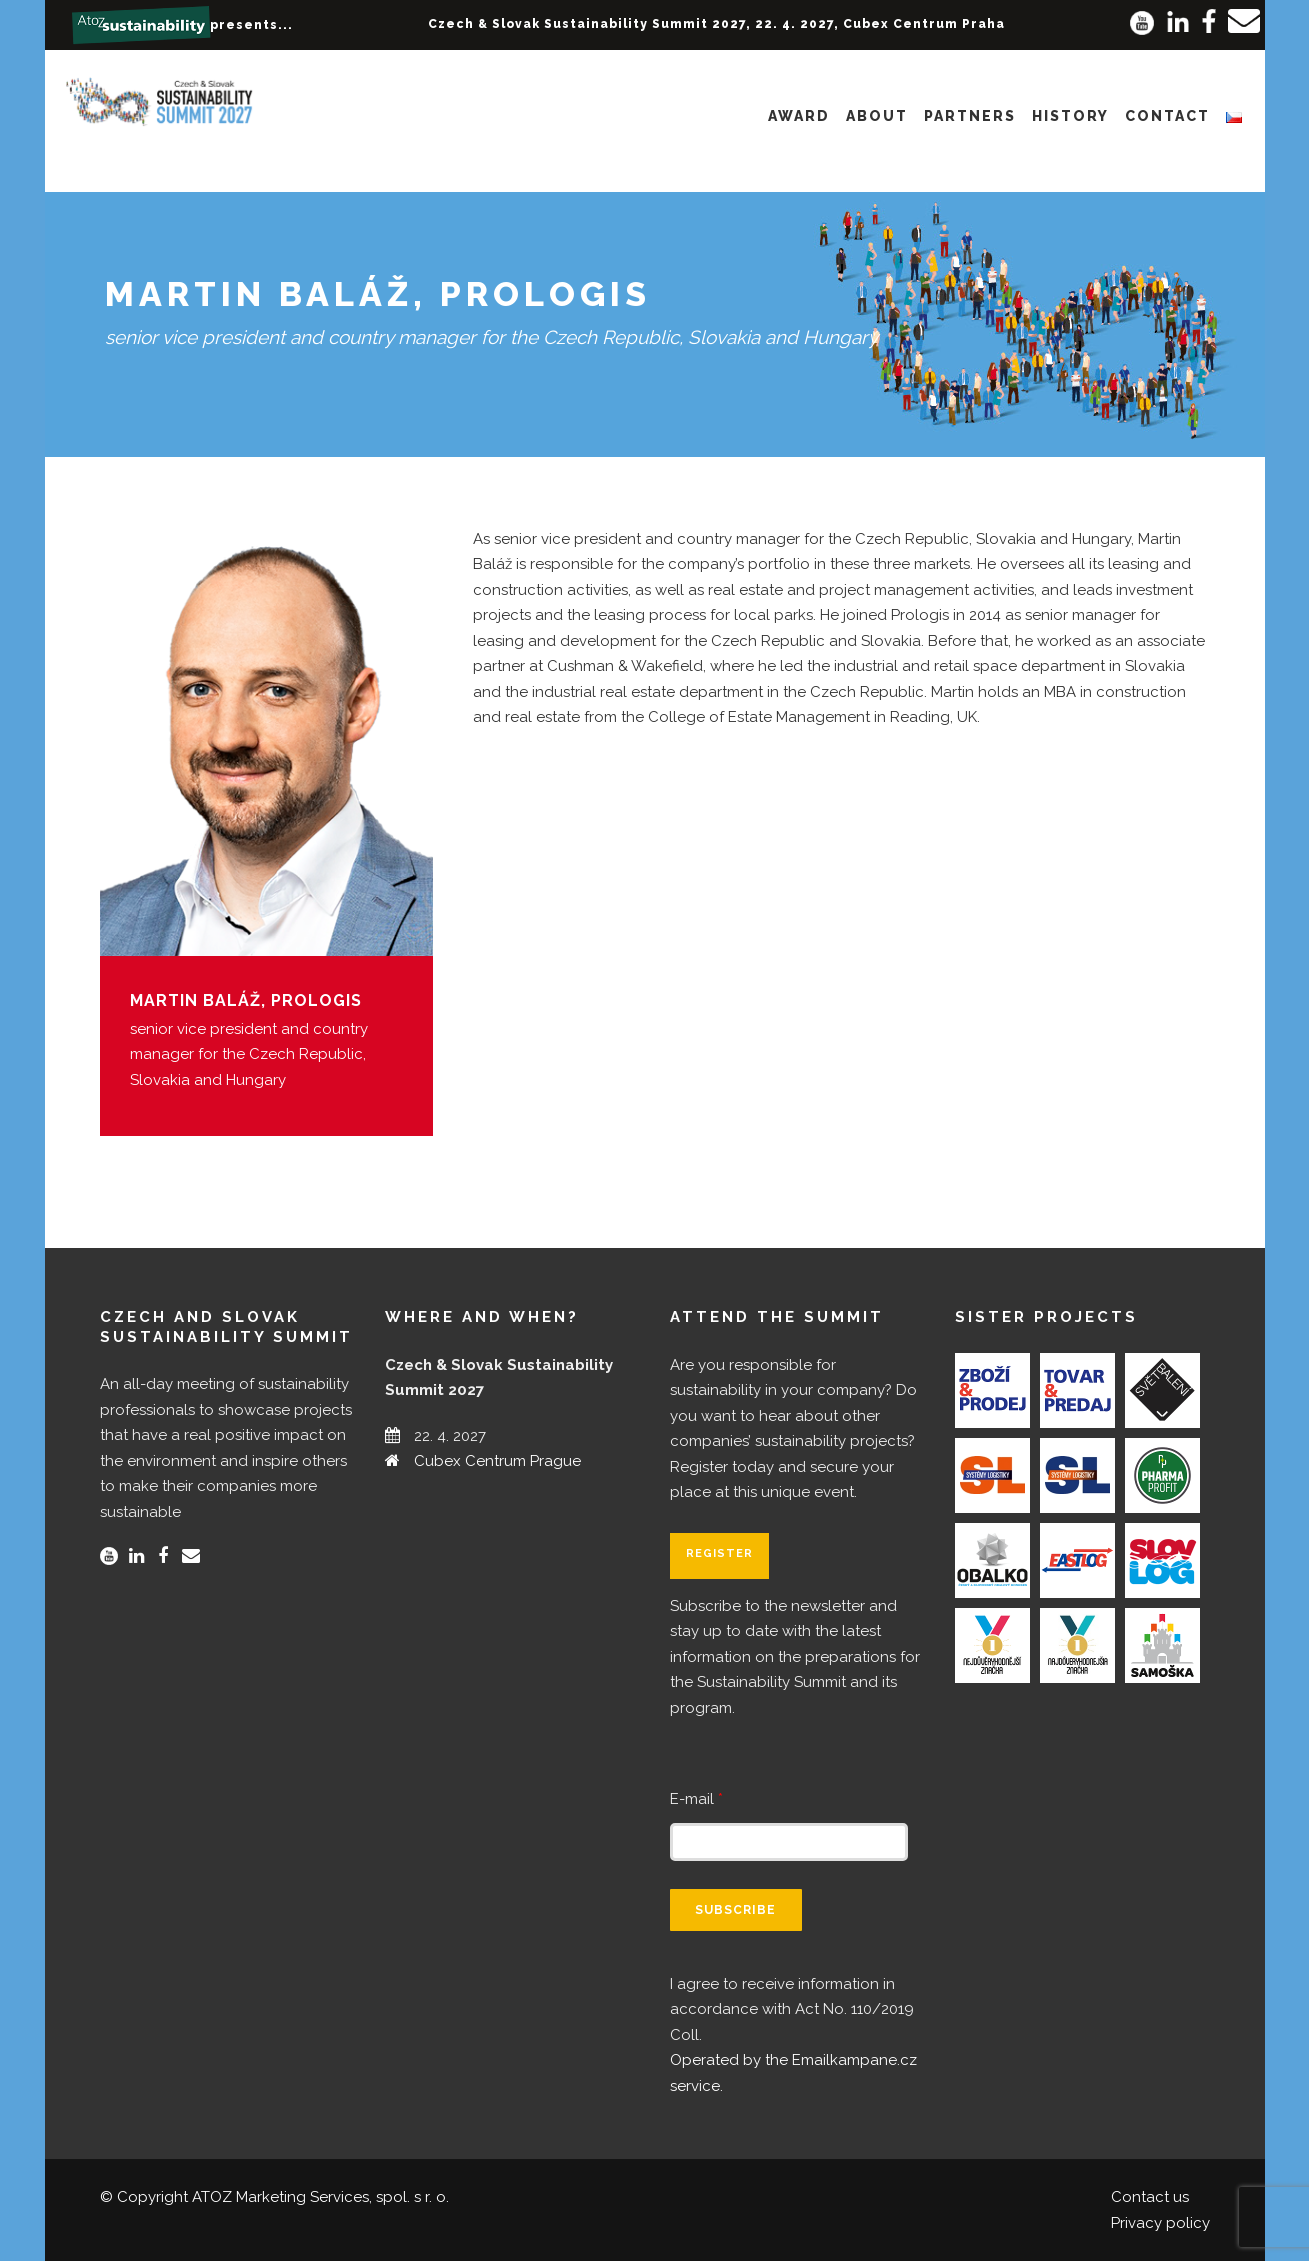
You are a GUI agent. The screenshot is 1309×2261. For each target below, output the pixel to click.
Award (799, 116)
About (877, 116)
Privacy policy (1160, 2223)
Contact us (1150, 2197)
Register (719, 1553)
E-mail (696, 1799)
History (1070, 116)
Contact (1167, 116)
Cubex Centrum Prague (497, 1461)
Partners (970, 116)
